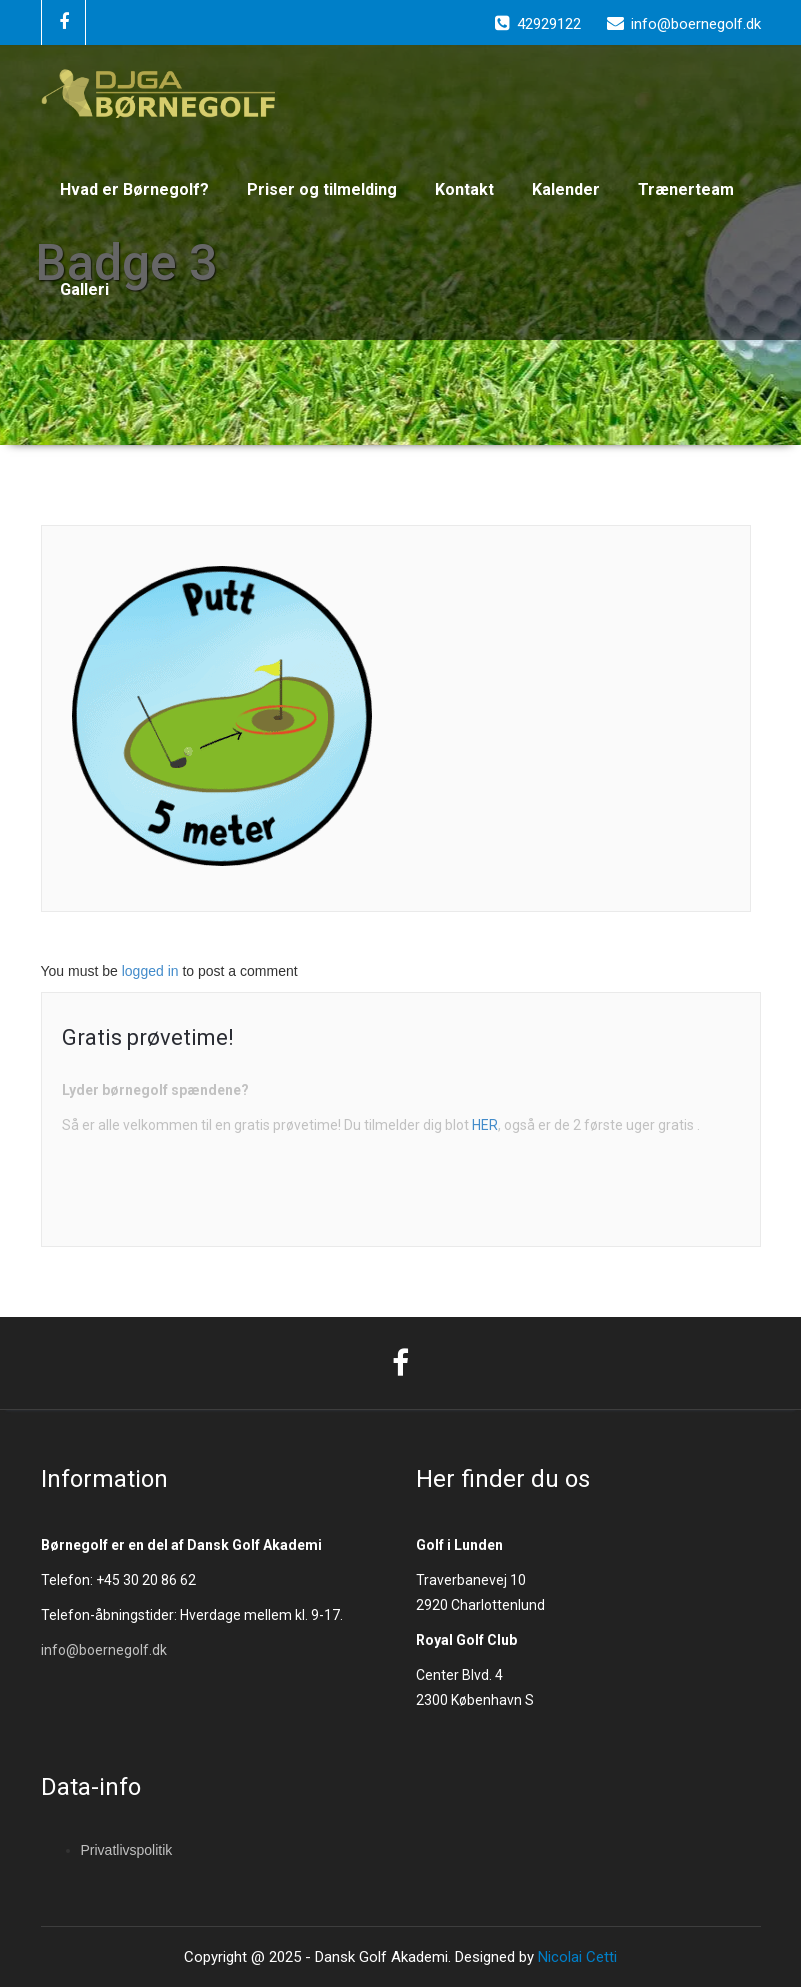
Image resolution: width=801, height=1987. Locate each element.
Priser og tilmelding (322, 189)
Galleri (84, 289)
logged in (150, 971)
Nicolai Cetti (575, 1957)
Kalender (566, 189)
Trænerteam (686, 189)
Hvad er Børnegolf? (134, 189)
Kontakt (464, 189)
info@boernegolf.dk (104, 1650)
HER (485, 1125)
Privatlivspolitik (127, 1850)
